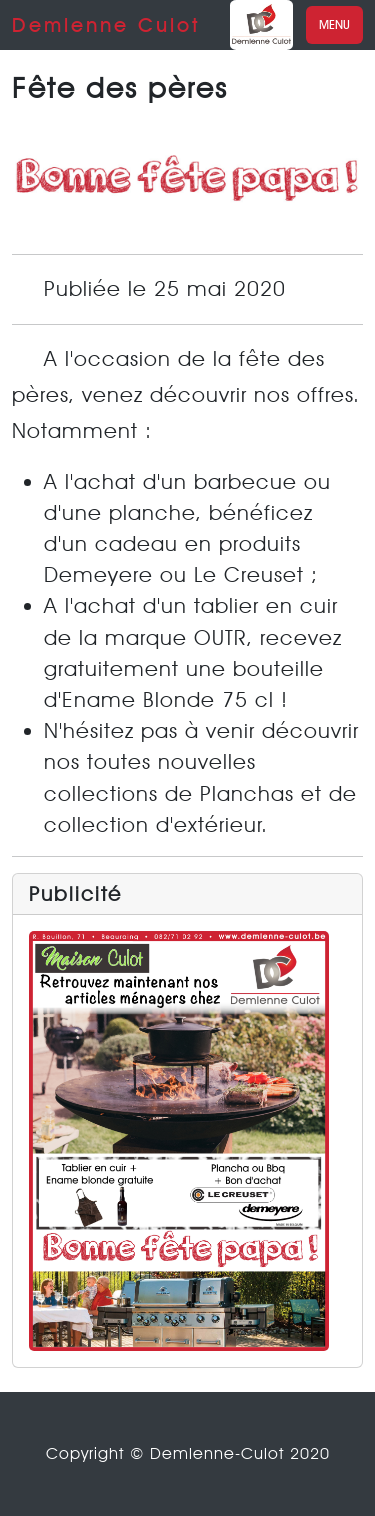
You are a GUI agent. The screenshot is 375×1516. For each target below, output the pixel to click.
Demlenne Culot (106, 25)
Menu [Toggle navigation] (334, 24)
